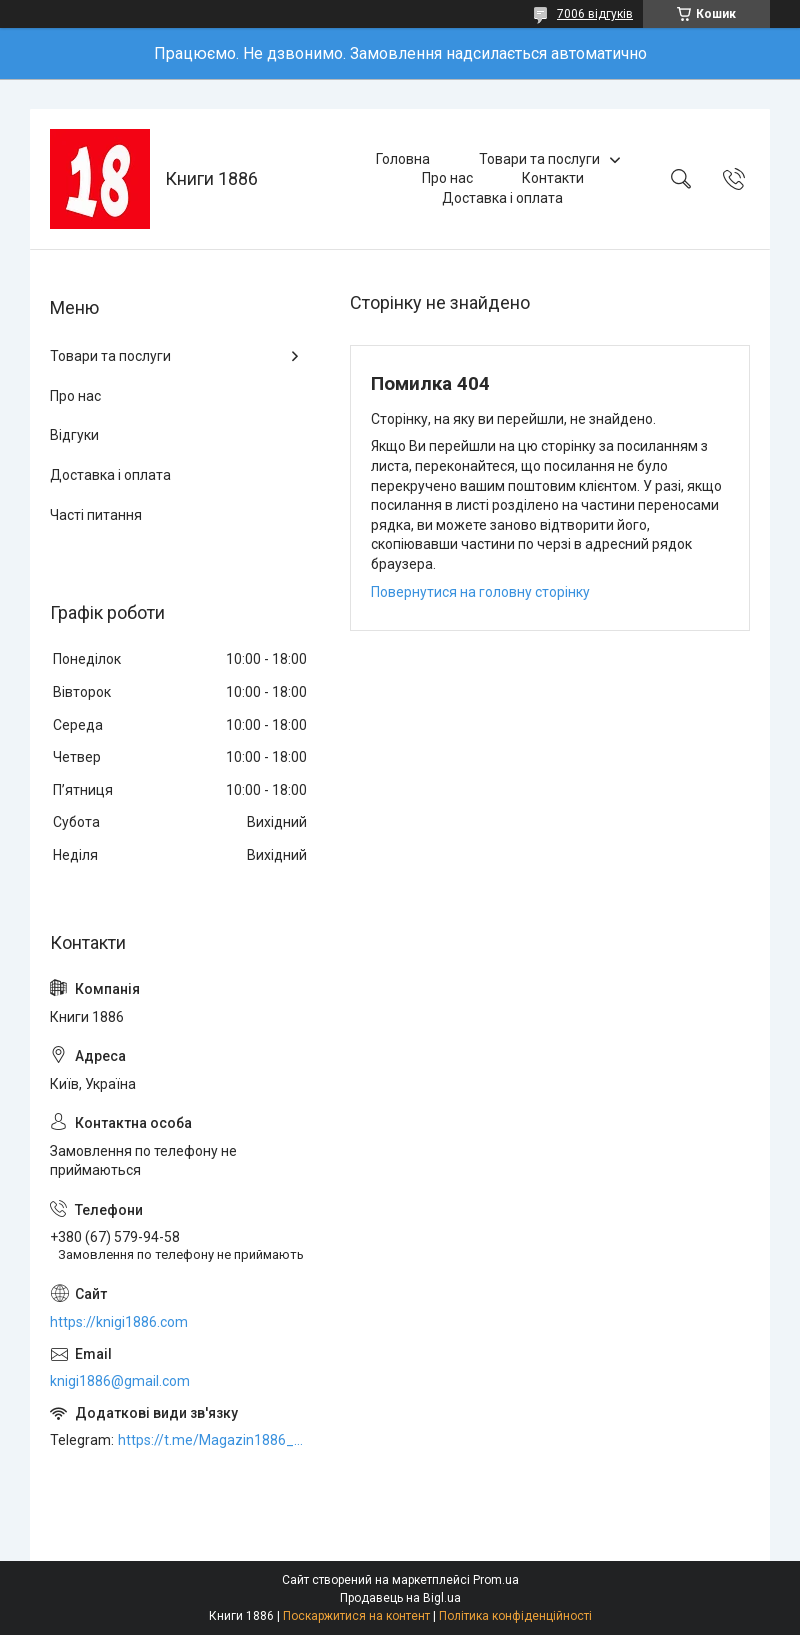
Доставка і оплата (502, 198)
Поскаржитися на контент (356, 1616)
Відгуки (74, 435)
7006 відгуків (595, 14)
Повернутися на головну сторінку (480, 592)
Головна (403, 159)
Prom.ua (496, 1580)
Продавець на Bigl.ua (400, 1598)
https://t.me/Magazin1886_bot (214, 1440)
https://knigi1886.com (119, 1322)
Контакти (553, 178)
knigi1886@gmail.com (120, 1381)
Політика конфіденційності (515, 1616)
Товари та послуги (539, 159)
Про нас (447, 178)
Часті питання (96, 515)
